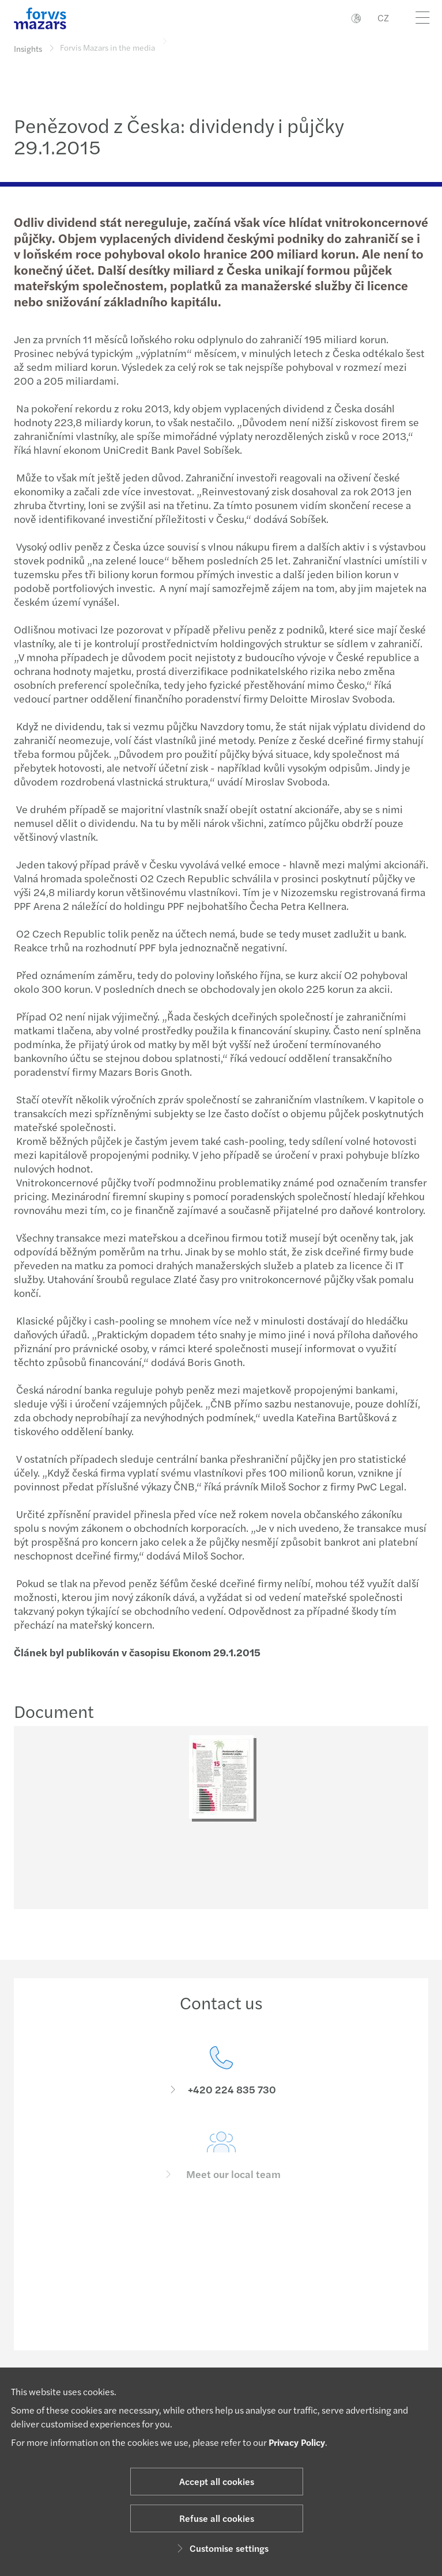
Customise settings (221, 2548)
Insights (28, 48)
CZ (383, 17)
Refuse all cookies (216, 2518)
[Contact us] (221, 2089)
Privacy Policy (297, 2442)
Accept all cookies (216, 2481)
